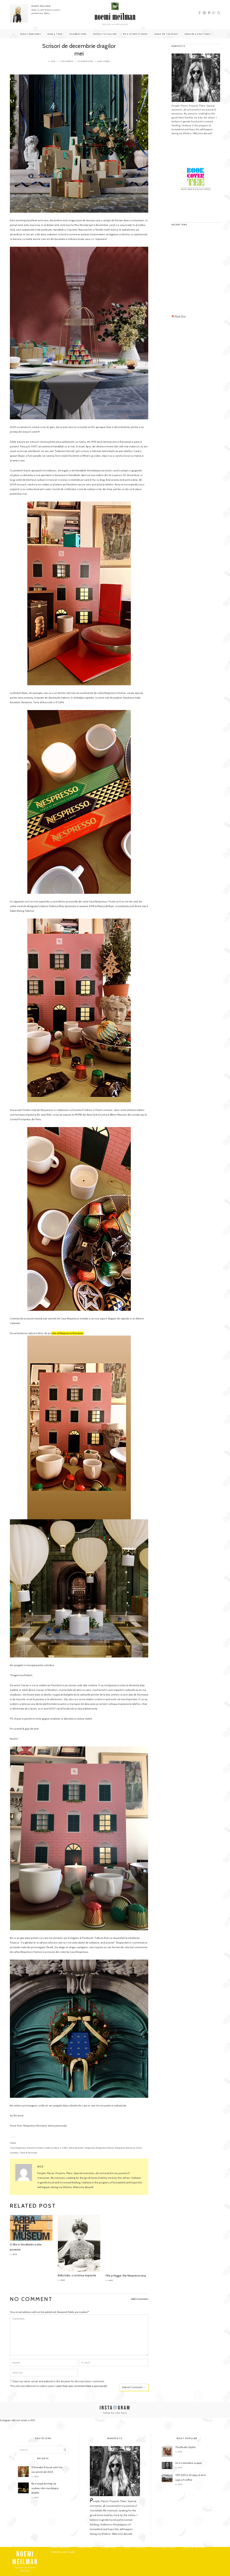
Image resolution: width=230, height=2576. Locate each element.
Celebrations (77, 34)
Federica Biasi (52, 2147)
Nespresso (90, 2147)
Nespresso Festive (105, 2147)
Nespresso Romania (125, 2147)
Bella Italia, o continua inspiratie (77, 2275)
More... (47, 13)
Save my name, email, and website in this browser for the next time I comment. (59, 2381)
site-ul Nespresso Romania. (67, 1333)
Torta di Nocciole (28, 2152)
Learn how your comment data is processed (81, 2386)
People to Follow (104, 34)
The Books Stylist (185, 2447)
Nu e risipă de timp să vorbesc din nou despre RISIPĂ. (45, 2488)
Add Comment (139, 2299)
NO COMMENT (31, 2299)
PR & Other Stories (135, 34)
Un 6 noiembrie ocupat (188, 2463)
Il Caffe (64, 2147)
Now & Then (54, 34)
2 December (66, 61)
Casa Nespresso (18, 2147)
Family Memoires (30, 34)
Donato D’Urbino (35, 2147)
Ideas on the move (166, 34)
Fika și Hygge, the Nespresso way (126, 2275)
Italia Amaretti (76, 2147)
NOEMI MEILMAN (40, 6)
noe (53, 61)
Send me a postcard (197, 34)
